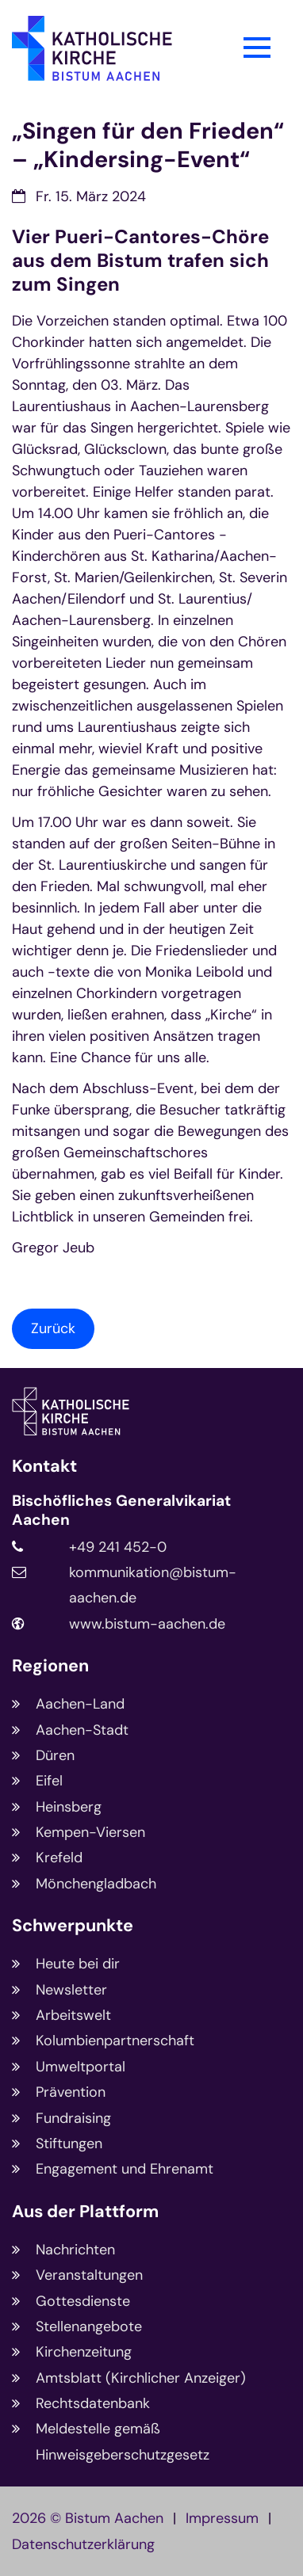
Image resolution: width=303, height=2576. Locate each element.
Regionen (50, 1666)
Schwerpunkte (72, 1926)
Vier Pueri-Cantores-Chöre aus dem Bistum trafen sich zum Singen (140, 260)
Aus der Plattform (85, 2212)
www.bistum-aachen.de (147, 1623)
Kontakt (44, 1466)
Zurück (53, 1328)
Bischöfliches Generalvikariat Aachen (121, 1511)
